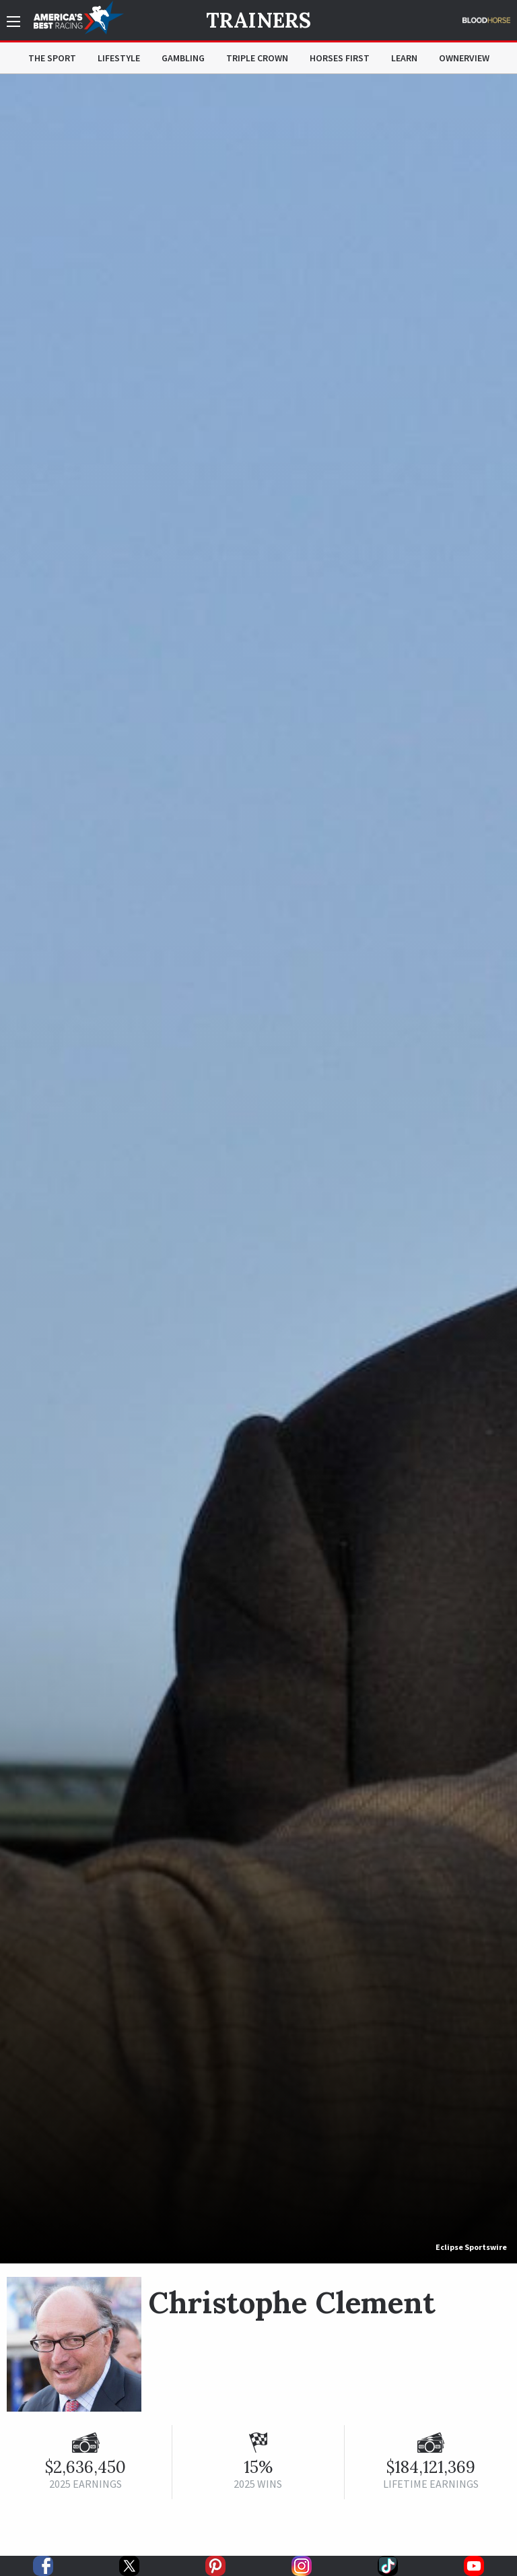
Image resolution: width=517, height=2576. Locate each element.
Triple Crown (257, 58)
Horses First (340, 58)
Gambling (183, 58)
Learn (404, 58)
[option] (258, 1168)
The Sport (52, 58)
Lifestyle (119, 58)
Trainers (258, 20)
